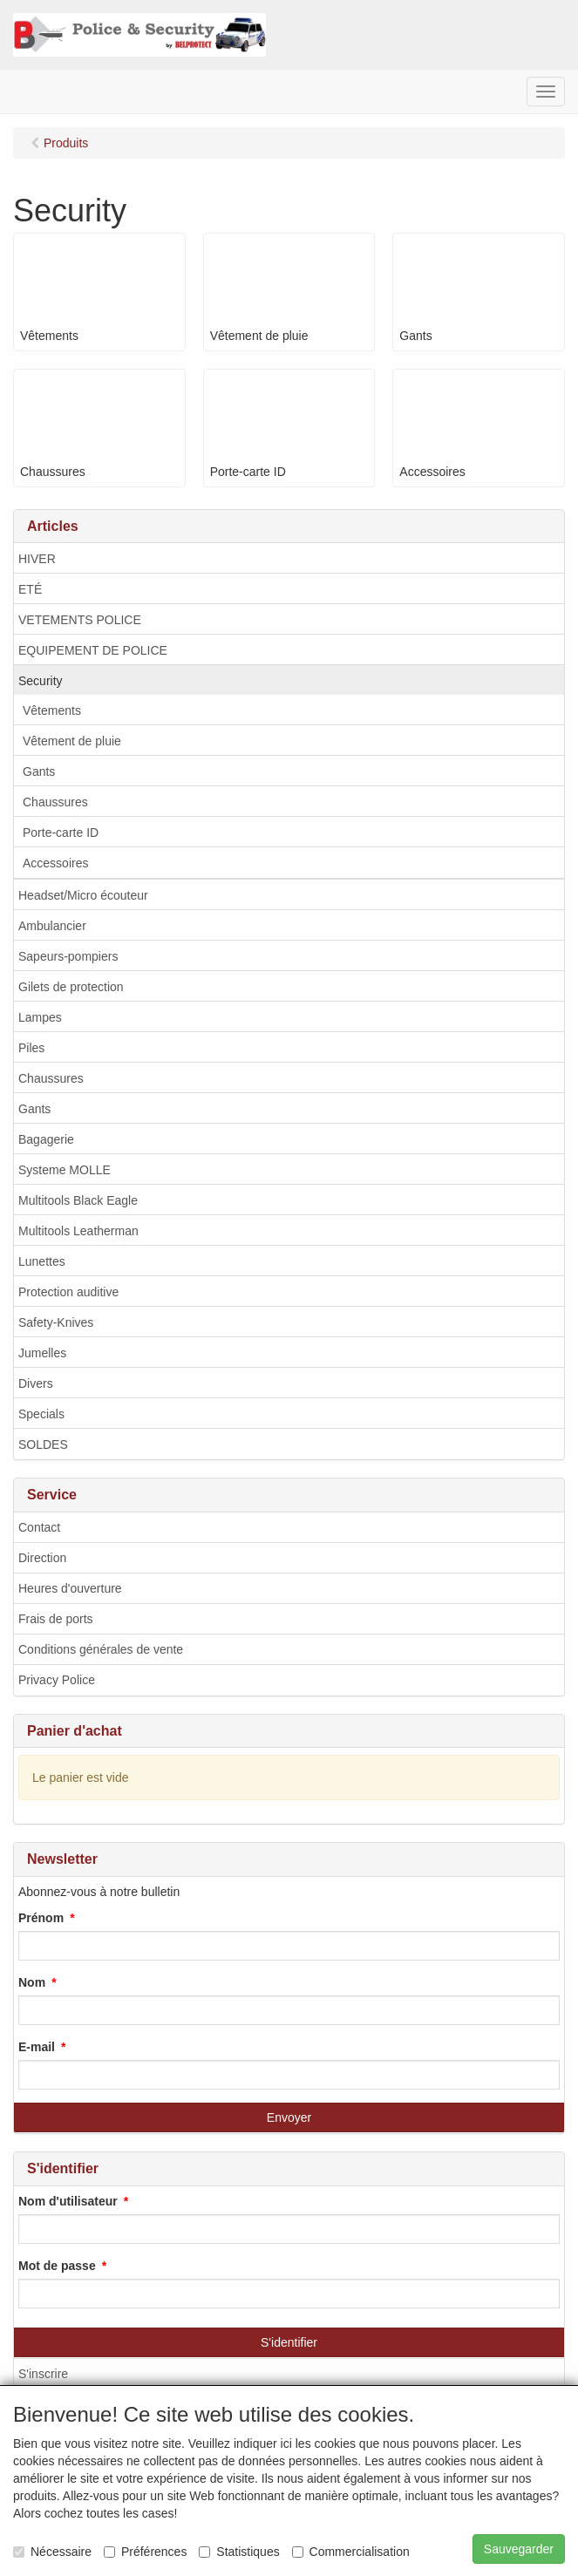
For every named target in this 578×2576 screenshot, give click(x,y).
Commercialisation (351, 2552)
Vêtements (52, 710)
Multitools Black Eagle (78, 1200)
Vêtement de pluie (72, 741)
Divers (35, 1383)
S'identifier (289, 2342)
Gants (39, 771)
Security (40, 681)
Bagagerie (46, 1139)
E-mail (36, 2047)
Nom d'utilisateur (68, 2201)
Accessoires (55, 863)
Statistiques (239, 2552)
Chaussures (55, 802)
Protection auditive (68, 1292)
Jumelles (42, 1353)
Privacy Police (56, 1680)
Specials (41, 1414)
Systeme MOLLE (64, 1170)
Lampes (40, 1017)
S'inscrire (43, 2374)
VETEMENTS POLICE (79, 620)
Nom (31, 1982)
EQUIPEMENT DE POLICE (92, 650)
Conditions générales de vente (100, 1649)
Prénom (41, 1918)
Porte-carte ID (61, 832)
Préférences (145, 2552)
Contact (39, 1527)
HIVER (37, 559)
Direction (42, 1558)
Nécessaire (52, 2552)
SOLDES (43, 1444)
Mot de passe (57, 2266)
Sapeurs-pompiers (68, 956)
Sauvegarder (519, 2549)
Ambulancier (52, 926)
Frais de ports (55, 1619)
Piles (31, 1048)
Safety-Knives (55, 1322)
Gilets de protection (71, 987)
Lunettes (41, 1261)
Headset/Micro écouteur (83, 895)
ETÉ (30, 589)
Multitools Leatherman (78, 1231)
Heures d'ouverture (70, 1588)
